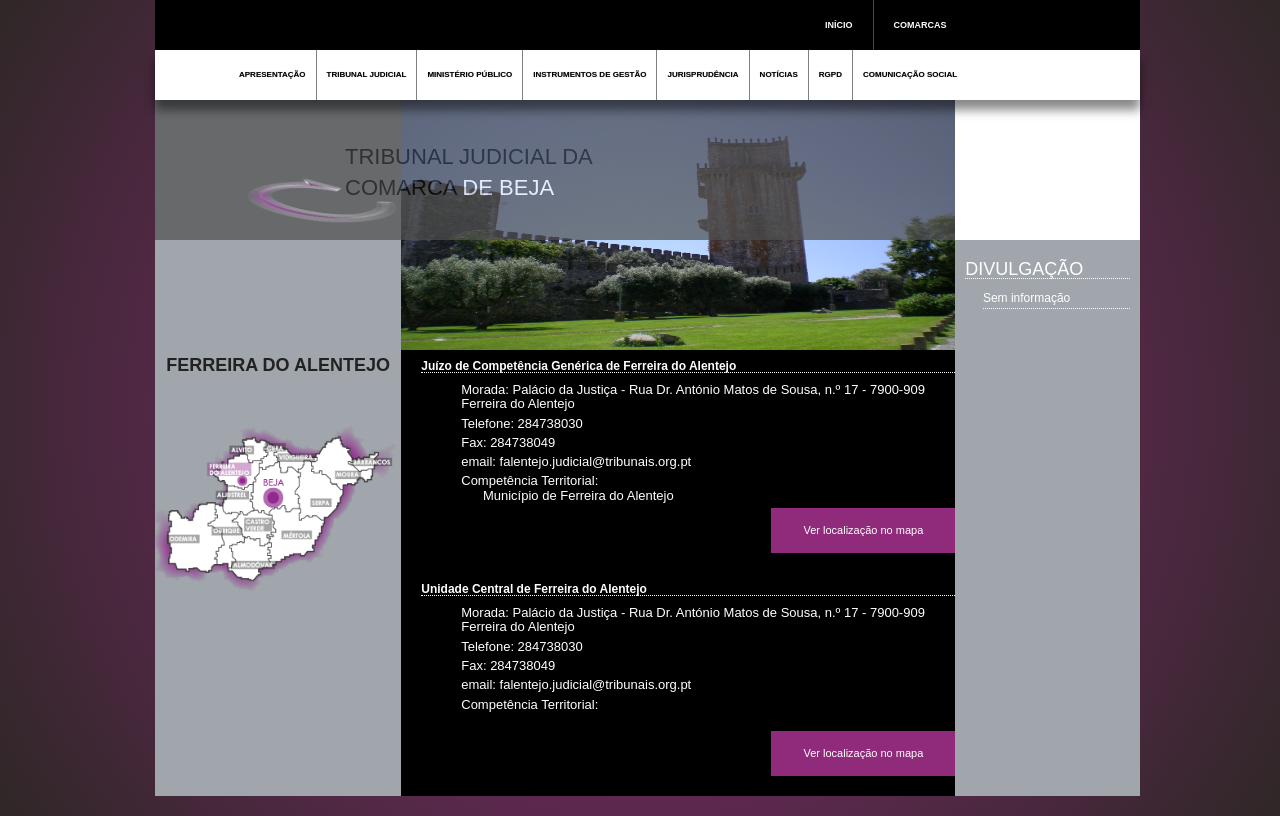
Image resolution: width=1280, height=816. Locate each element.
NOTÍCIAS (779, 74)
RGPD (830, 74)
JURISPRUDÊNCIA (702, 74)
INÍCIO (839, 25)
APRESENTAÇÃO (272, 74)
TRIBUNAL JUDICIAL (367, 74)
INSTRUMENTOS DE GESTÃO (589, 74)
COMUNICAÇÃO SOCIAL (910, 74)
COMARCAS (920, 25)
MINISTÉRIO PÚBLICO (469, 74)
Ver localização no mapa (863, 530)
